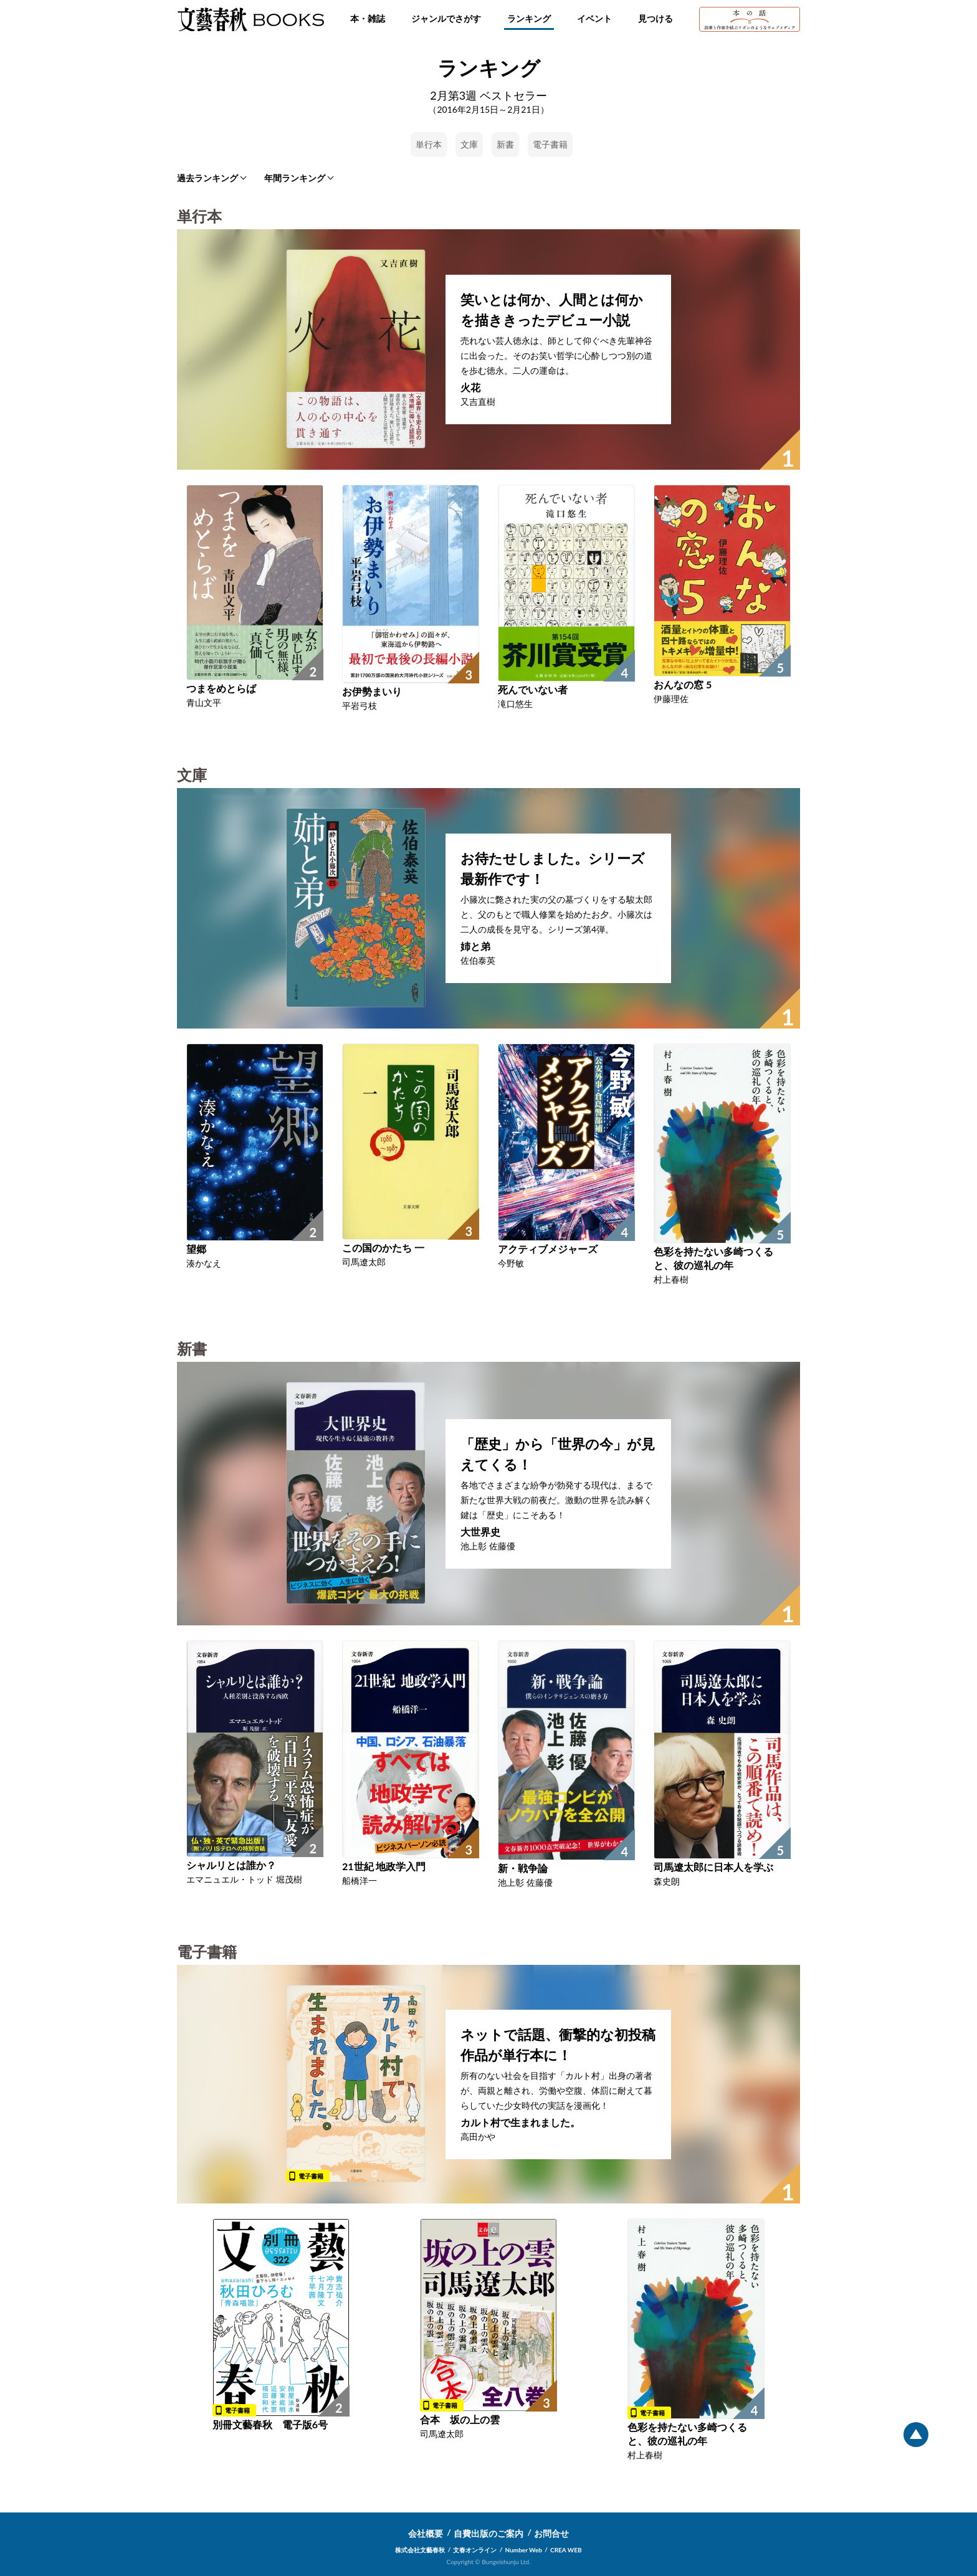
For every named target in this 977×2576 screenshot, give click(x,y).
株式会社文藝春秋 (420, 2550)
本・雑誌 (367, 18)
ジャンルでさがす (446, 18)
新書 (505, 144)
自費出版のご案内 (488, 2533)
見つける (655, 18)
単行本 (429, 144)
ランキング (529, 18)
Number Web (523, 2550)
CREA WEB (566, 2550)
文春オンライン (475, 2550)
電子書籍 (550, 144)
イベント (594, 18)
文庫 (469, 144)
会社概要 (425, 2533)
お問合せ (551, 2533)
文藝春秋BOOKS (250, 19)
